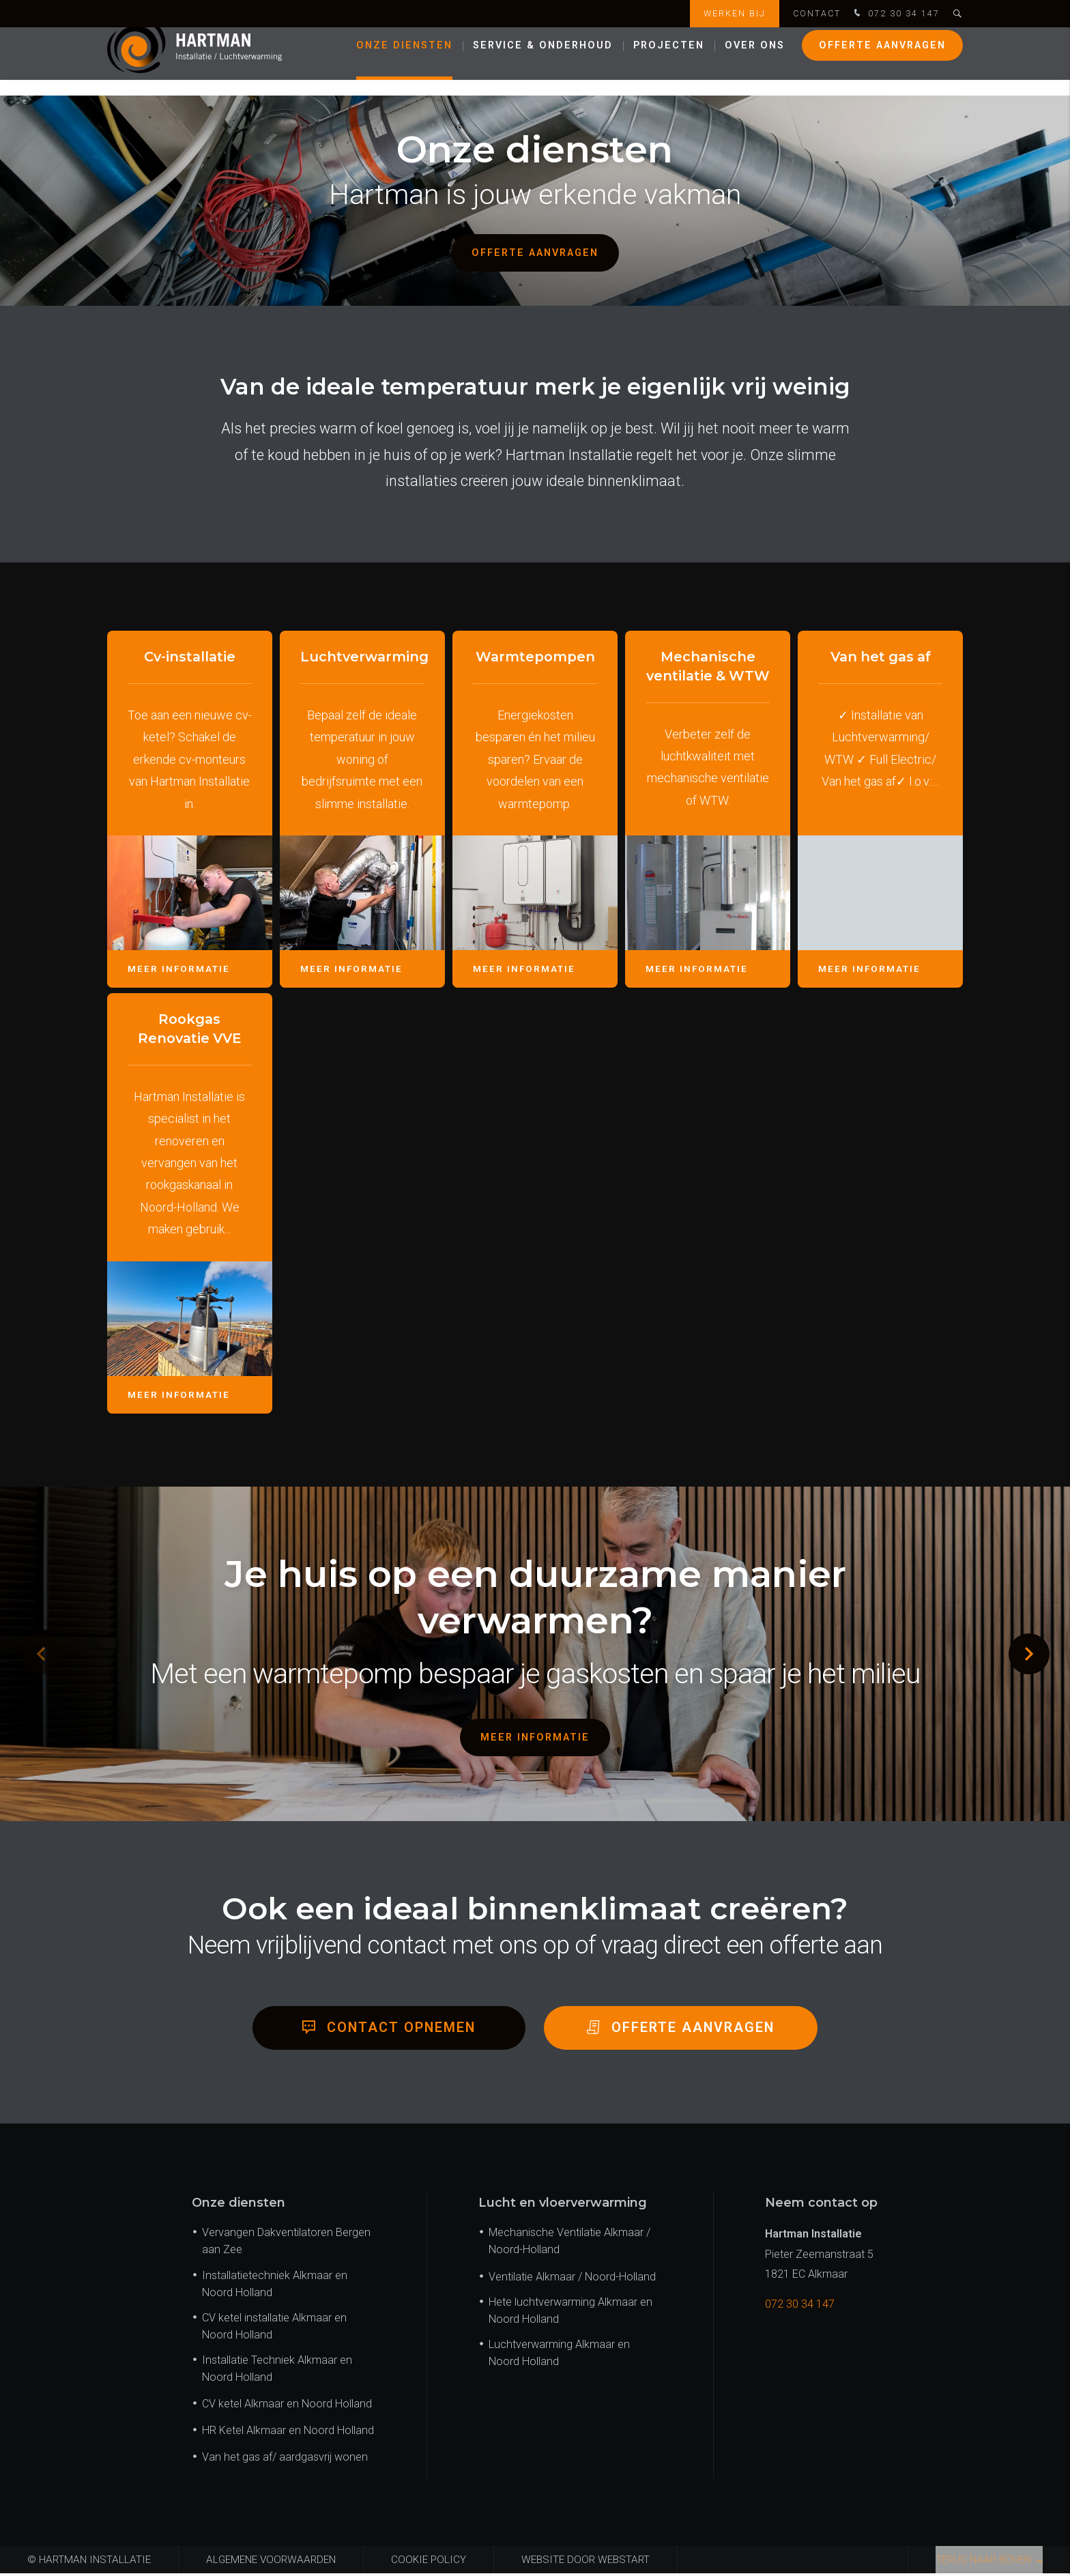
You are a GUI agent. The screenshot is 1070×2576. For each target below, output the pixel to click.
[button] (1029, 1653)
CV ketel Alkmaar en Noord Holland (287, 2407)
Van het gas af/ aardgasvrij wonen (285, 2460)
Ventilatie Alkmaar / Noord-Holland (572, 2279)
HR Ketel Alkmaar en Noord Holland (288, 2433)
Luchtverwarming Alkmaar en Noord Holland (559, 2356)
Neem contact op (821, 2206)
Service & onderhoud (543, 61)
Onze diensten (404, 61)
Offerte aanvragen (882, 61)
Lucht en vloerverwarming (562, 2206)
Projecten (668, 61)
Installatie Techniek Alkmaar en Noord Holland (277, 2371)
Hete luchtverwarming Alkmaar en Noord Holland (570, 2313)
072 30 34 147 (895, 14)
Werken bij (735, 13)
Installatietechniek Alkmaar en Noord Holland (274, 2287)
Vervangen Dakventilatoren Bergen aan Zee (286, 2244)
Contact (817, 13)
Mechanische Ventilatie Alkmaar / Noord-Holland (569, 2244)
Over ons (755, 61)
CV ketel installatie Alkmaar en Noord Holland (274, 2329)
